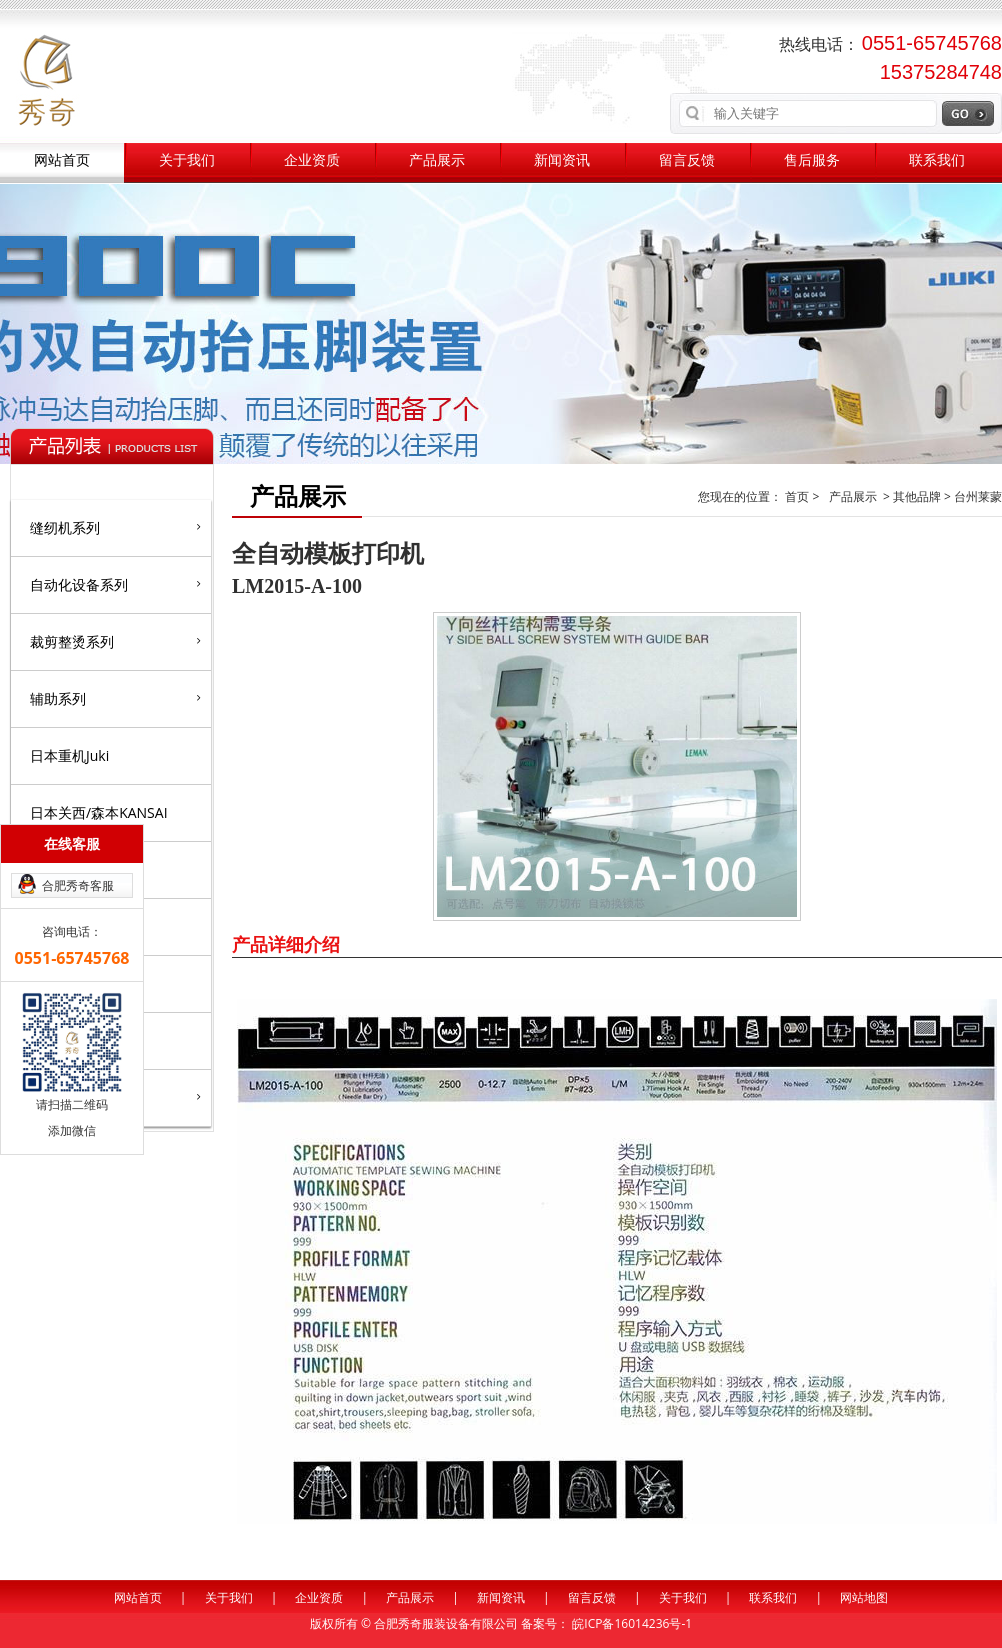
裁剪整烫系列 (115, 641)
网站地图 (864, 1597)
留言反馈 (687, 160)
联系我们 (937, 160)
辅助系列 (115, 698)
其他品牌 (917, 496)
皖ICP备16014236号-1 (632, 1623)
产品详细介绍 (286, 944)
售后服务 (812, 160)
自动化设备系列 (115, 584)
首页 (798, 496)
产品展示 (437, 160)
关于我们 (187, 160)
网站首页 (62, 160)
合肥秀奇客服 (78, 885)
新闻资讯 (562, 160)
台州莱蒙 (978, 496)
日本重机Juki (69, 755)
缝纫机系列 (115, 527)
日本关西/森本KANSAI (99, 812)
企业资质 (312, 160)
